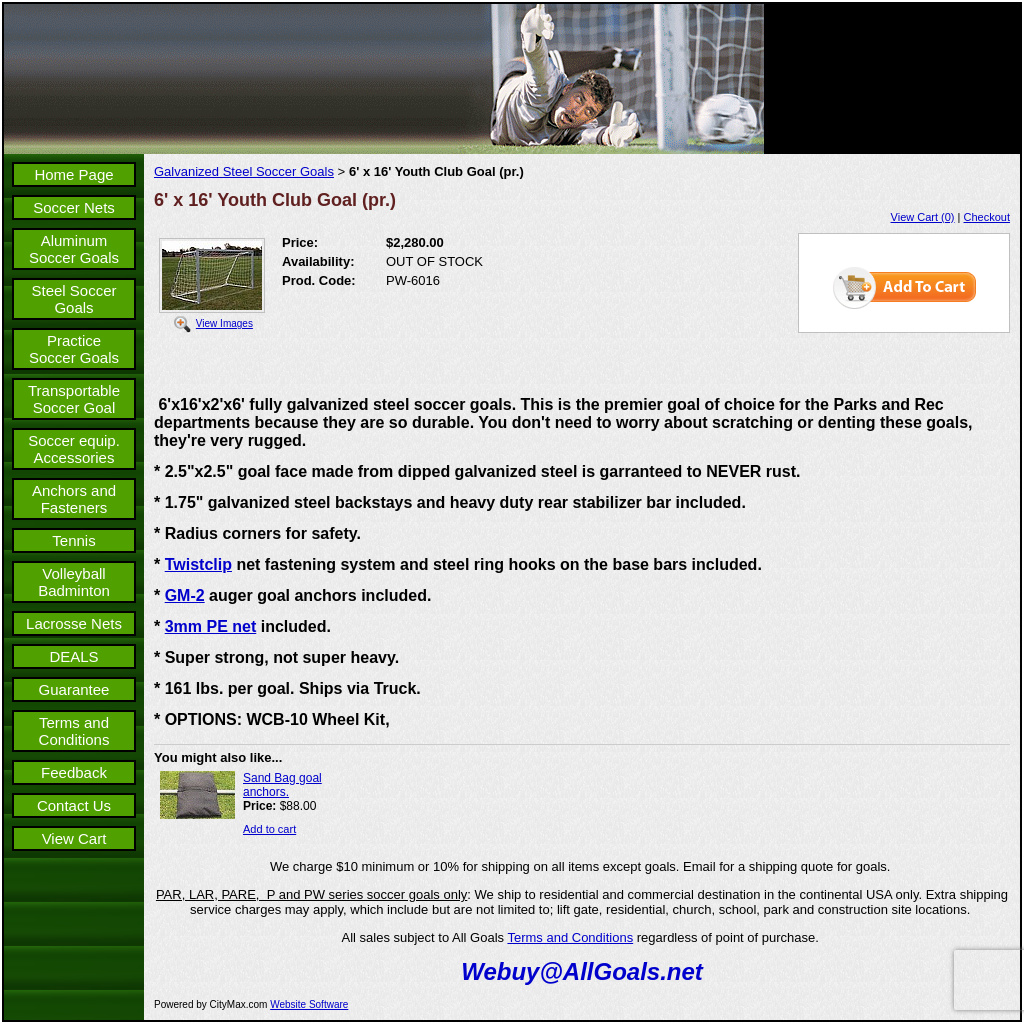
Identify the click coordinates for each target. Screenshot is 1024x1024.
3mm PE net (211, 626)
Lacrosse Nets (74, 623)
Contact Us (74, 805)
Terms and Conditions (74, 731)
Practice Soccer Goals (74, 349)
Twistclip (198, 564)
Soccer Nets (74, 207)
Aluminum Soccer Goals (74, 249)
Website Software (309, 1004)
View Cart (74, 838)
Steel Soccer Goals (73, 299)
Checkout (987, 217)
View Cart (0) (923, 217)
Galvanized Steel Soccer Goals (244, 171)
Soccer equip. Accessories (74, 449)
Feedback (74, 772)
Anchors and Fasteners (74, 499)
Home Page (73, 174)
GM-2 (185, 595)
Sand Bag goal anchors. (282, 785)
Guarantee (74, 689)
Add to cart (269, 829)
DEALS (73, 656)
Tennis (73, 540)
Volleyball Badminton (74, 582)
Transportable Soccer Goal (74, 399)
